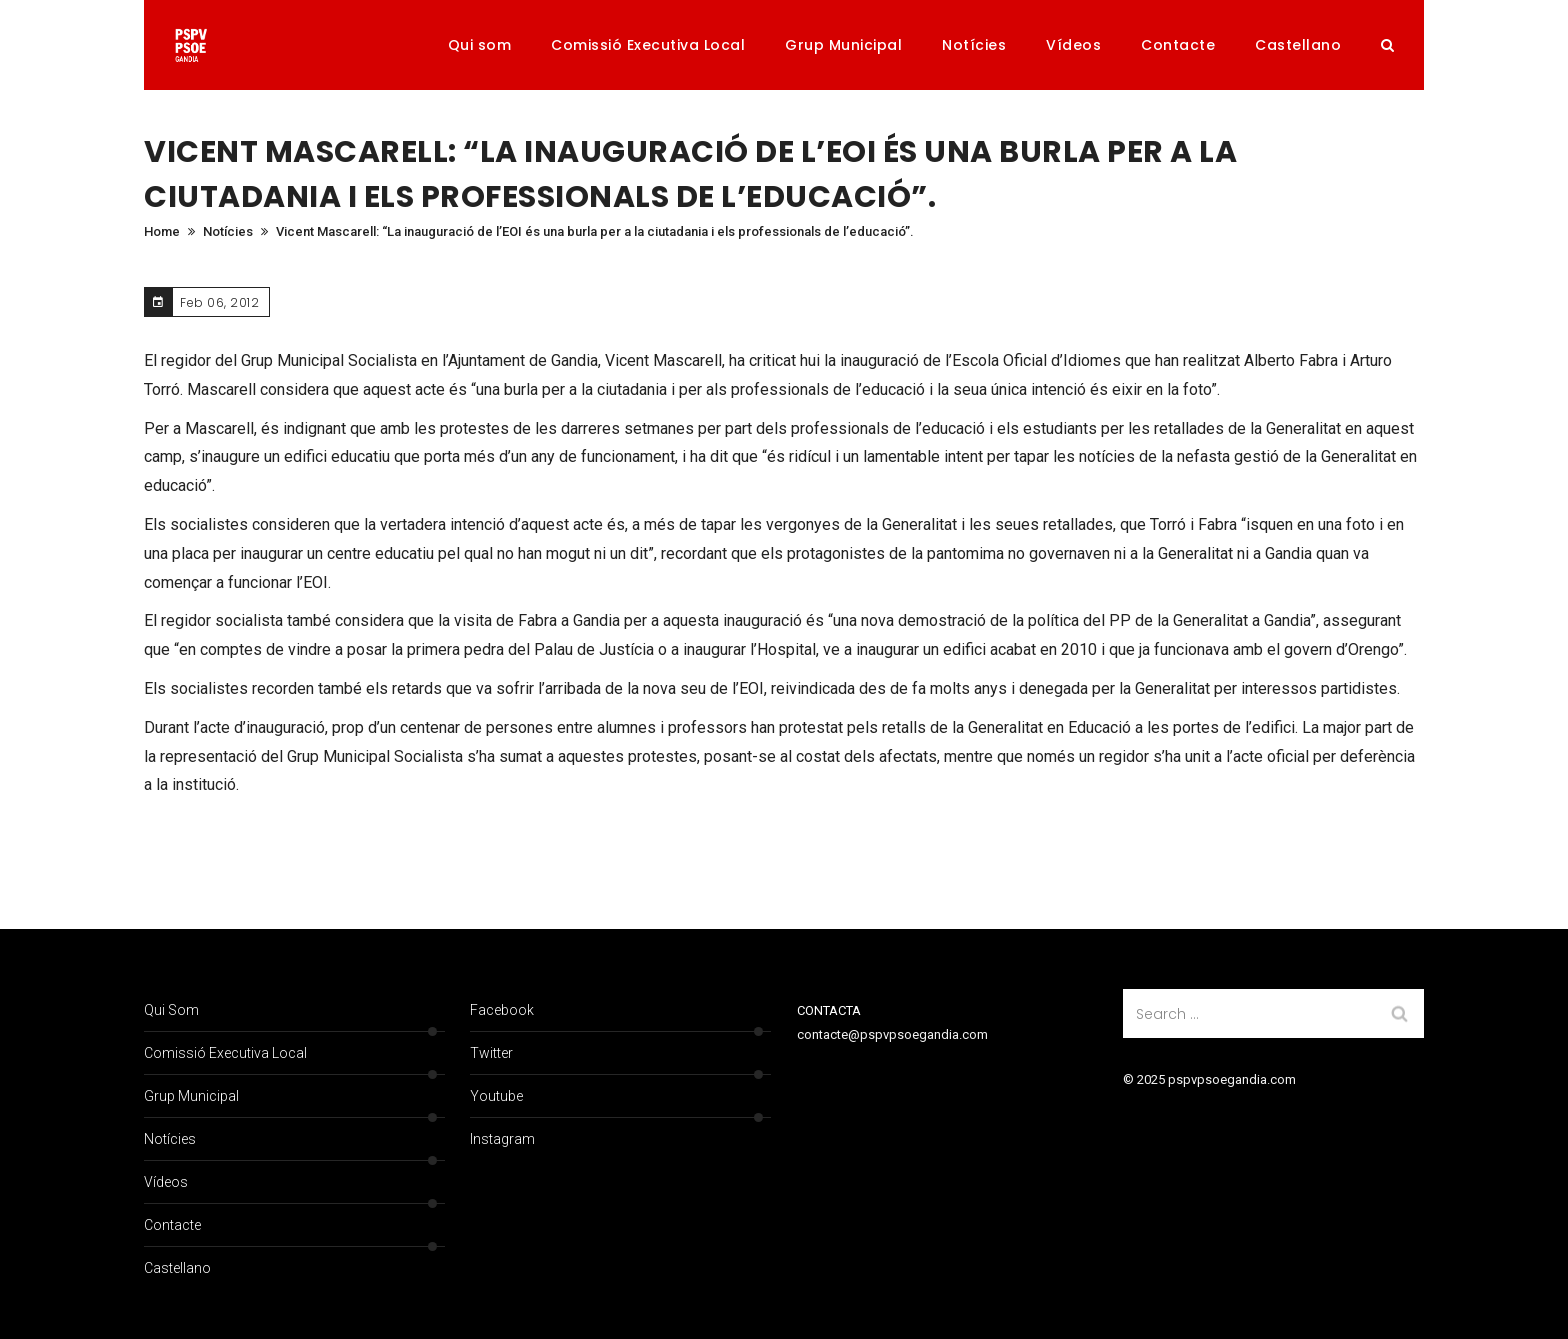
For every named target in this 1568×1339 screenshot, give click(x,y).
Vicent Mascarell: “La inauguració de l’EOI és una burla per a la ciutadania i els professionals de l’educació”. (595, 231)
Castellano (1298, 45)
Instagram (502, 1139)
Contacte (1178, 45)
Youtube (496, 1096)
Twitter (491, 1053)
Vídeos (1073, 45)
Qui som (480, 45)
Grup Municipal (843, 45)
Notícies (974, 45)
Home (162, 231)
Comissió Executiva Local (648, 45)
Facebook (502, 1010)
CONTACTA (829, 1010)
